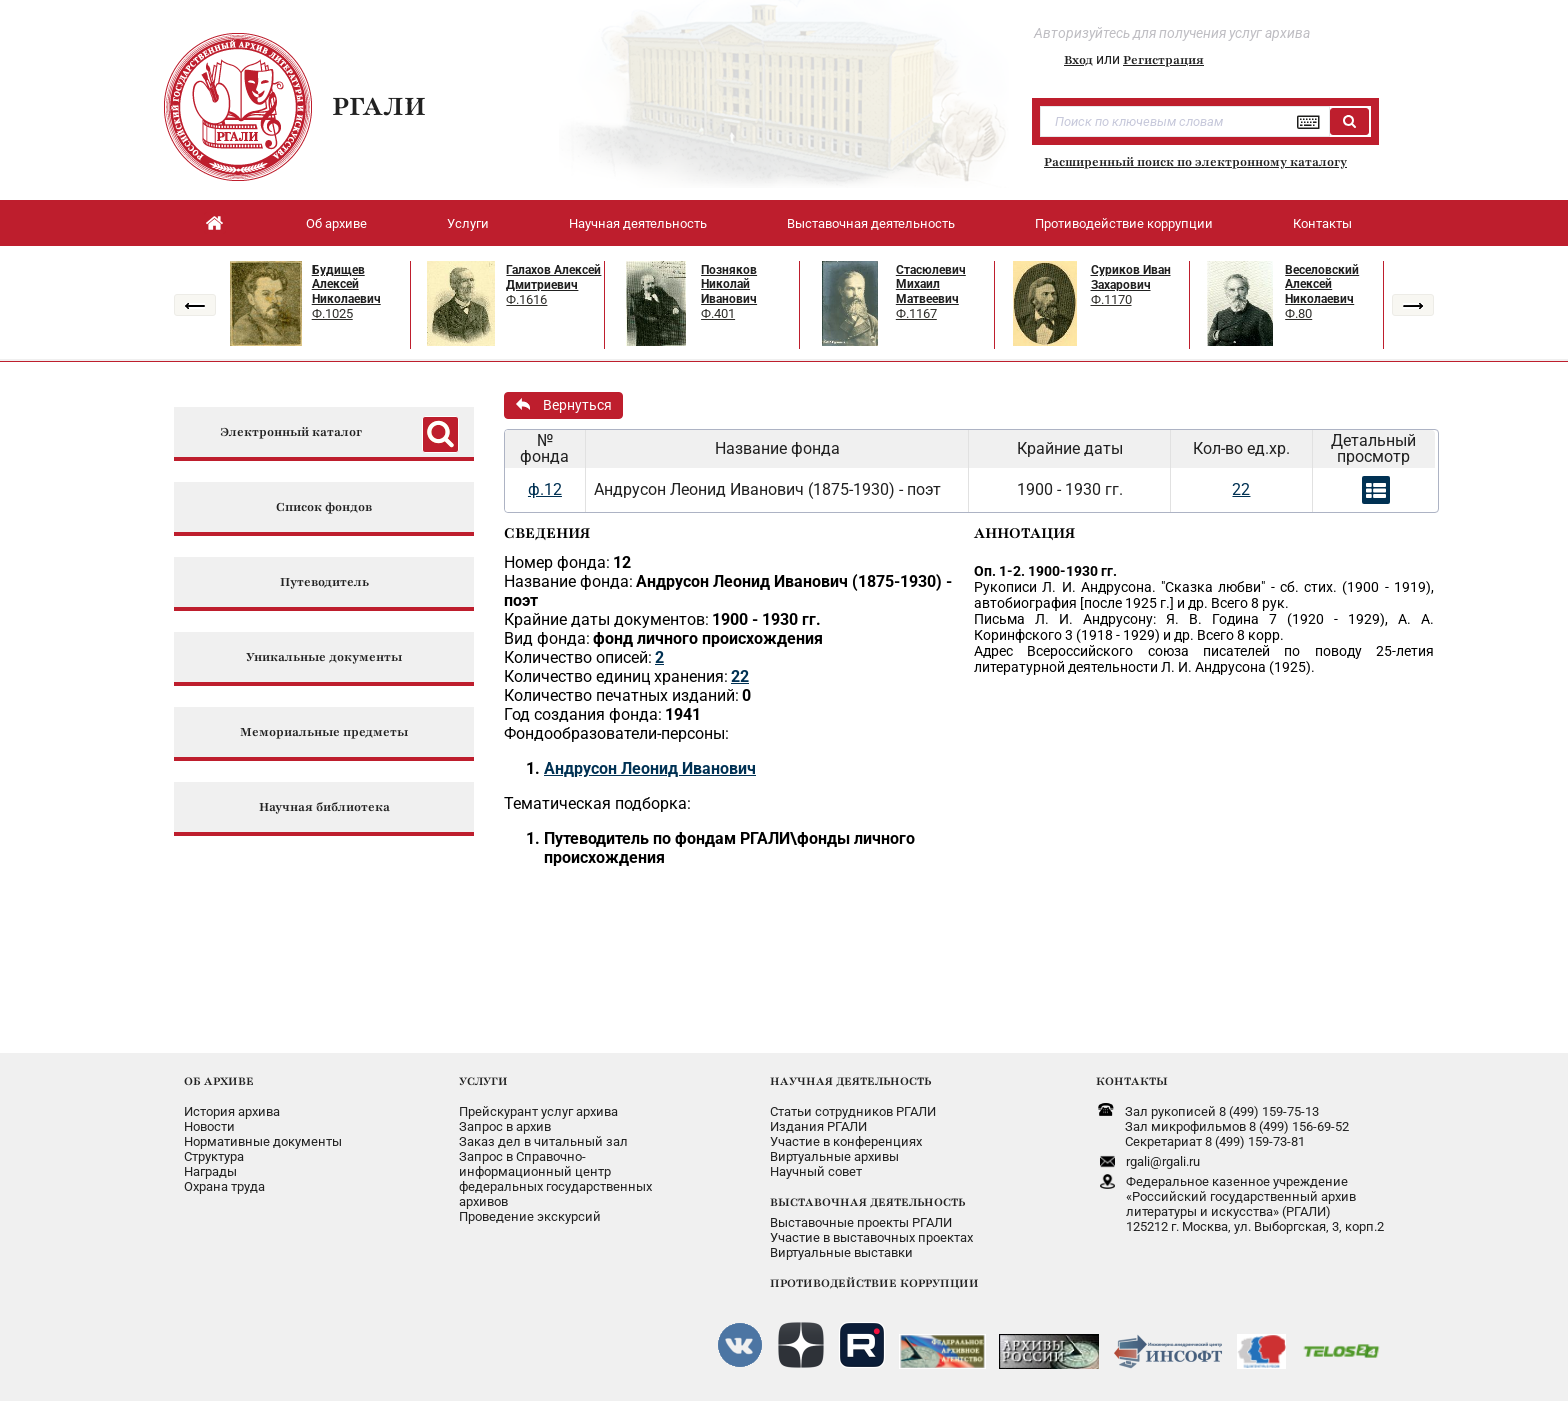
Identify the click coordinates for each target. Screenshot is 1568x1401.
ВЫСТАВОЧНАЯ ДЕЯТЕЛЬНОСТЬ (867, 1202)
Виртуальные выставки (841, 1252)
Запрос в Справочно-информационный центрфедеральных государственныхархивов (555, 1179)
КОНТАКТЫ (1132, 1081)
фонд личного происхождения (708, 638)
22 (1241, 489)
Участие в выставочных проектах (871, 1237)
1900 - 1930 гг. (766, 619)
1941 (683, 714)
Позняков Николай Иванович (729, 284)
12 (622, 562)
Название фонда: (568, 581)
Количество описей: (578, 657)
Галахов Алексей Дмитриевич (553, 277)
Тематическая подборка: (597, 803)
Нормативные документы (263, 1141)
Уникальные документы (324, 657)
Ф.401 (718, 313)
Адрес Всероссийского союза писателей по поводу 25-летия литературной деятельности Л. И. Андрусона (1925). (1204, 659)
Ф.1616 (526, 299)
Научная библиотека (324, 807)
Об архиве (336, 223)
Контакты (1322, 223)
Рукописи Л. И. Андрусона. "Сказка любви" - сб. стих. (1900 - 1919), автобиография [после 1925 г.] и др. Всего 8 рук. (1204, 595)
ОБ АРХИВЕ (219, 1081)
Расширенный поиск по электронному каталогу (1195, 162)
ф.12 (545, 489)
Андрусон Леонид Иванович (650, 768)
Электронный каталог (291, 432)
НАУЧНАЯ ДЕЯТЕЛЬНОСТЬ (850, 1081)
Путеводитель (324, 582)
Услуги (468, 223)
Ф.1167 (916, 313)
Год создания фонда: (583, 714)
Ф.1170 (1111, 299)
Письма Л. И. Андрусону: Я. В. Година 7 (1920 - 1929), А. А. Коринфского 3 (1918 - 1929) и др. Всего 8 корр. (1204, 627)
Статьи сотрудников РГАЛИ (853, 1111)
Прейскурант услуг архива (538, 1111)
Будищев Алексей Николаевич (346, 284)
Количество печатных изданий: (621, 695)
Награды (210, 1171)
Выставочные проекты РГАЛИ (861, 1222)
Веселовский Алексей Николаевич (1322, 284)
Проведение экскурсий (530, 1216)
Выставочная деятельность (871, 223)
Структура (214, 1156)
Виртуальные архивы (834, 1156)
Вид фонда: (547, 638)
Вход (1078, 60)
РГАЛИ (379, 106)
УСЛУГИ (483, 1081)
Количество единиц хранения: (616, 676)
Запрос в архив (505, 1126)
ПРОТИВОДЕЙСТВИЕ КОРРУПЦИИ (874, 1283)
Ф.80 (1298, 313)
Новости (209, 1126)
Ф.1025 (332, 313)
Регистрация (1163, 60)
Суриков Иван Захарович (1131, 277)
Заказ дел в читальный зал (543, 1141)
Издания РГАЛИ (818, 1126)
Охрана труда (224, 1186)
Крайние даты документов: (606, 619)
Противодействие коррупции (1124, 223)
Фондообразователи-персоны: (616, 733)
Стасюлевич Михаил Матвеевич (931, 284)
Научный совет (816, 1171)
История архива (232, 1111)
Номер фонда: (557, 562)
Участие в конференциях (846, 1141)
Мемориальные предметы (324, 732)
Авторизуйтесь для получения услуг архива (1172, 33)
